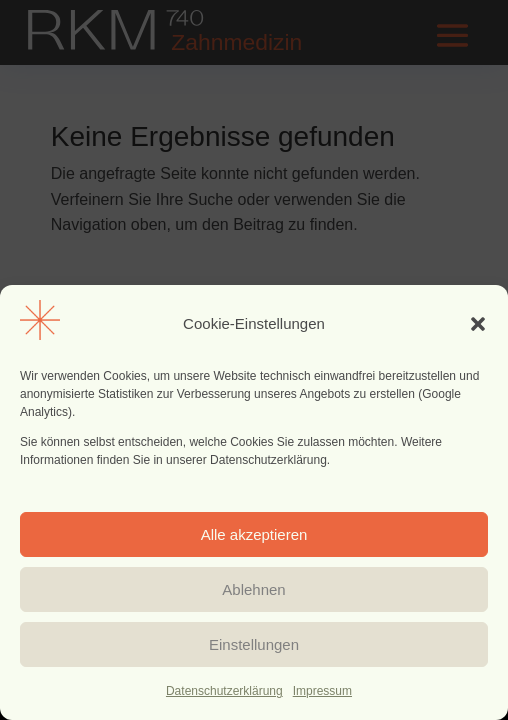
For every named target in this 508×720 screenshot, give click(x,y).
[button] (478, 324)
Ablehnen (253, 589)
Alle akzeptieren (254, 534)
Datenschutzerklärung (224, 691)
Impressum (322, 691)
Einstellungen (254, 644)
